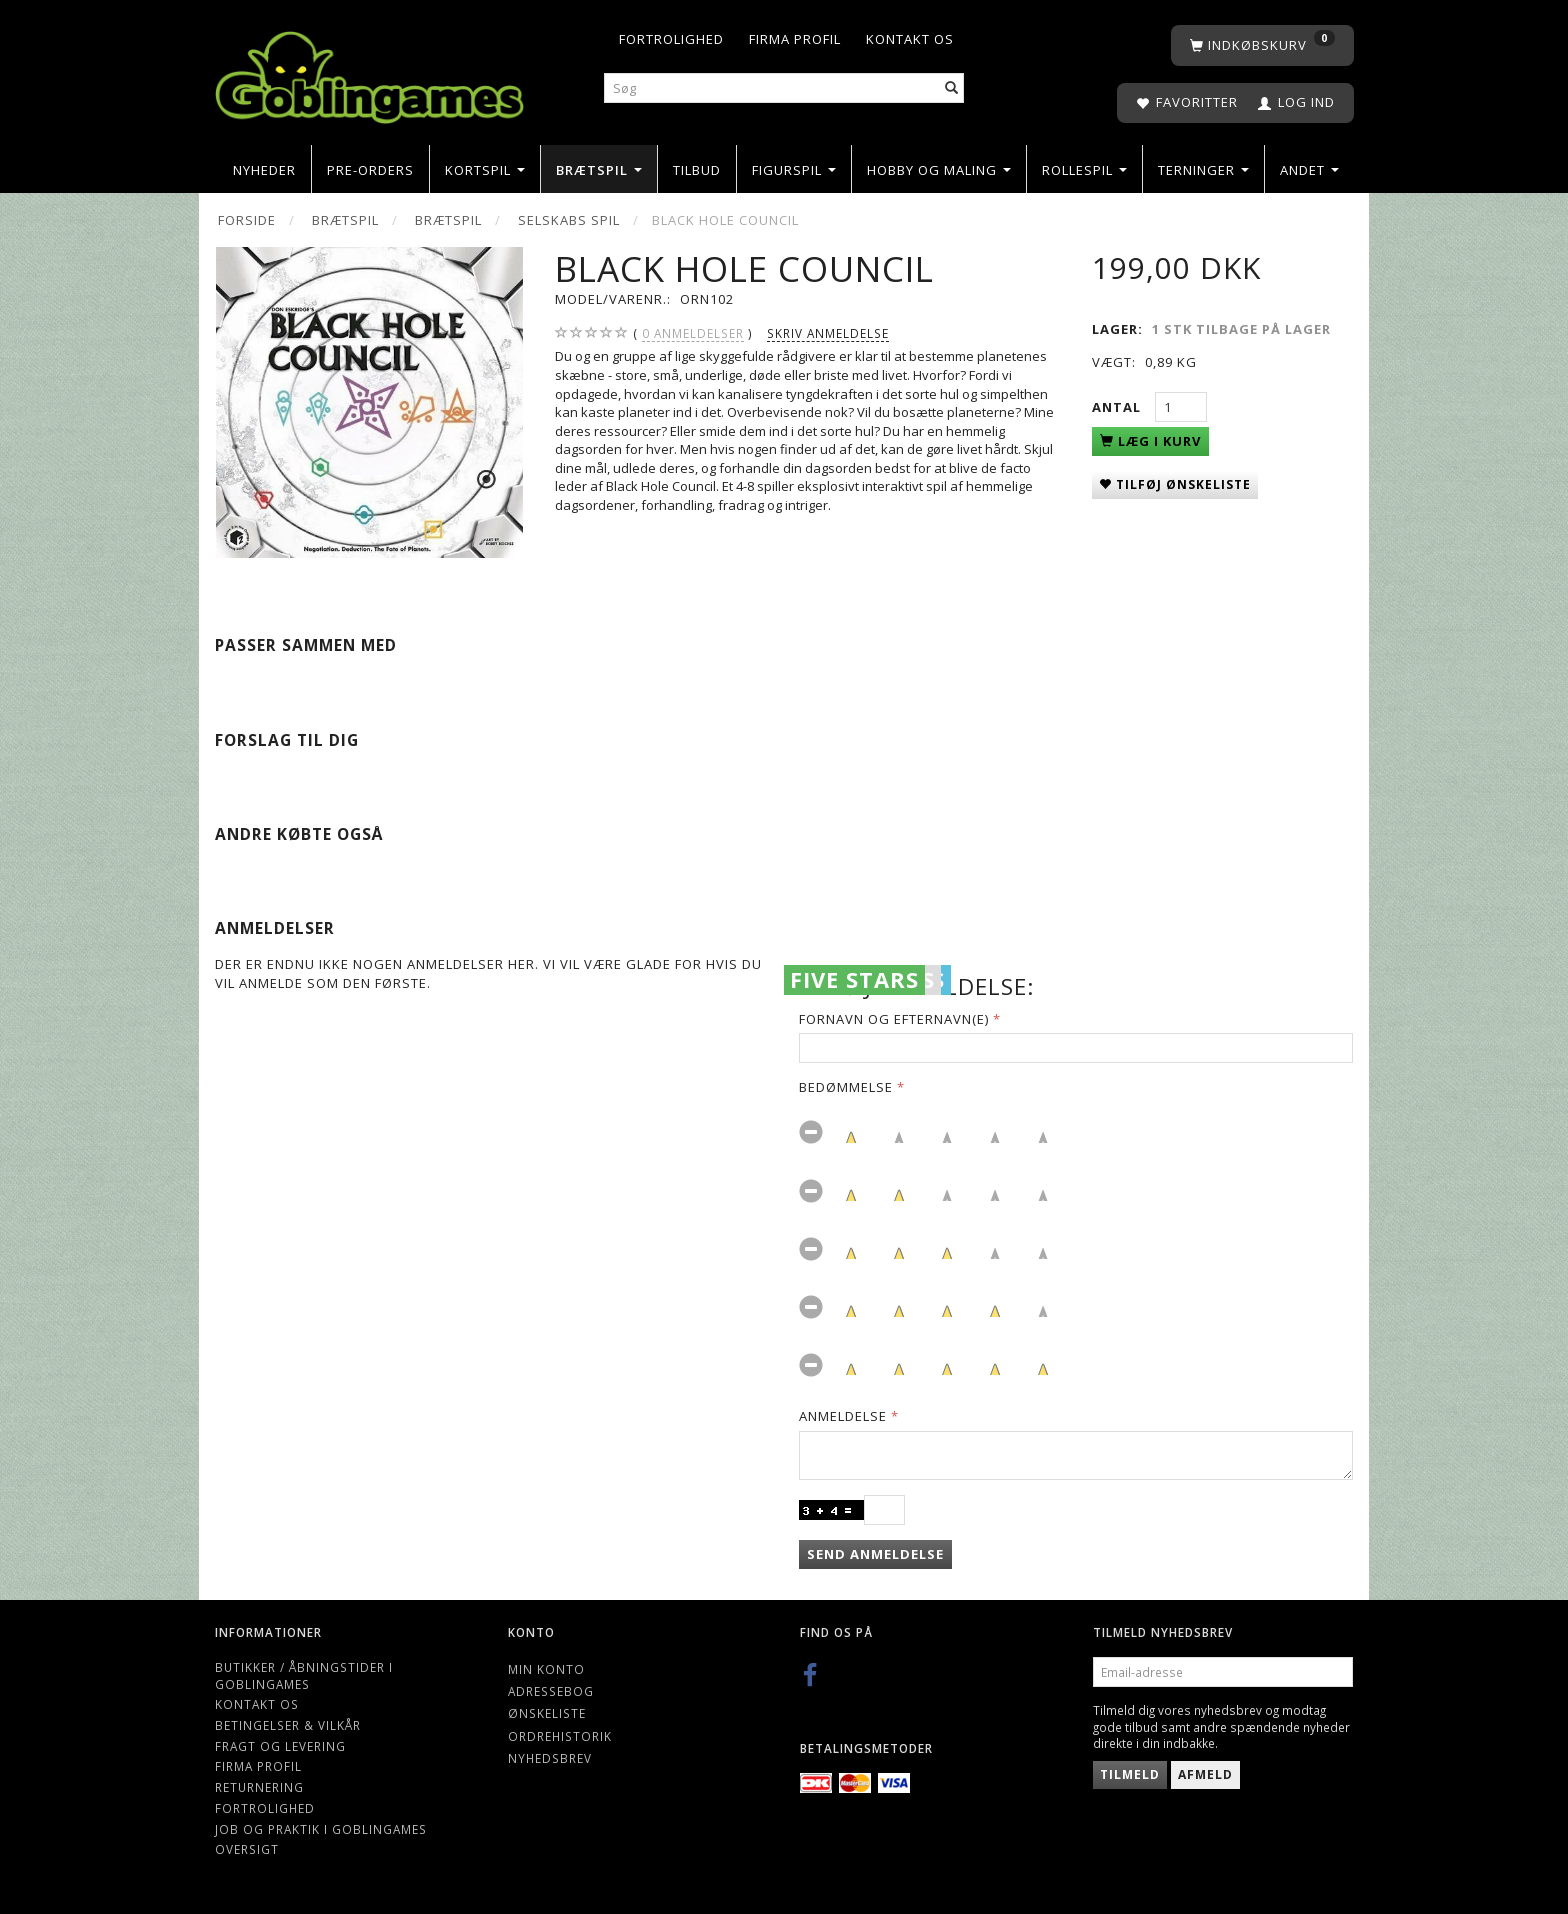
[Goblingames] (369, 72)
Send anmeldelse (875, 1554)
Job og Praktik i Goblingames (321, 1829)
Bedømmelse (846, 1087)
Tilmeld (1130, 1774)
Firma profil (795, 39)
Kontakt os (910, 39)
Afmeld (1205, 1774)
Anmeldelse (843, 1416)
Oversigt (247, 1849)
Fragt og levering (280, 1746)
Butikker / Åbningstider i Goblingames (304, 1675)
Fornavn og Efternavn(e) (894, 1019)
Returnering (259, 1787)
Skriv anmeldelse (828, 333)
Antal (1118, 407)
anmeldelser (693, 333)
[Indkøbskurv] (1262, 45)
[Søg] (952, 88)
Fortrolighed (671, 39)
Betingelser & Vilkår (288, 1725)
